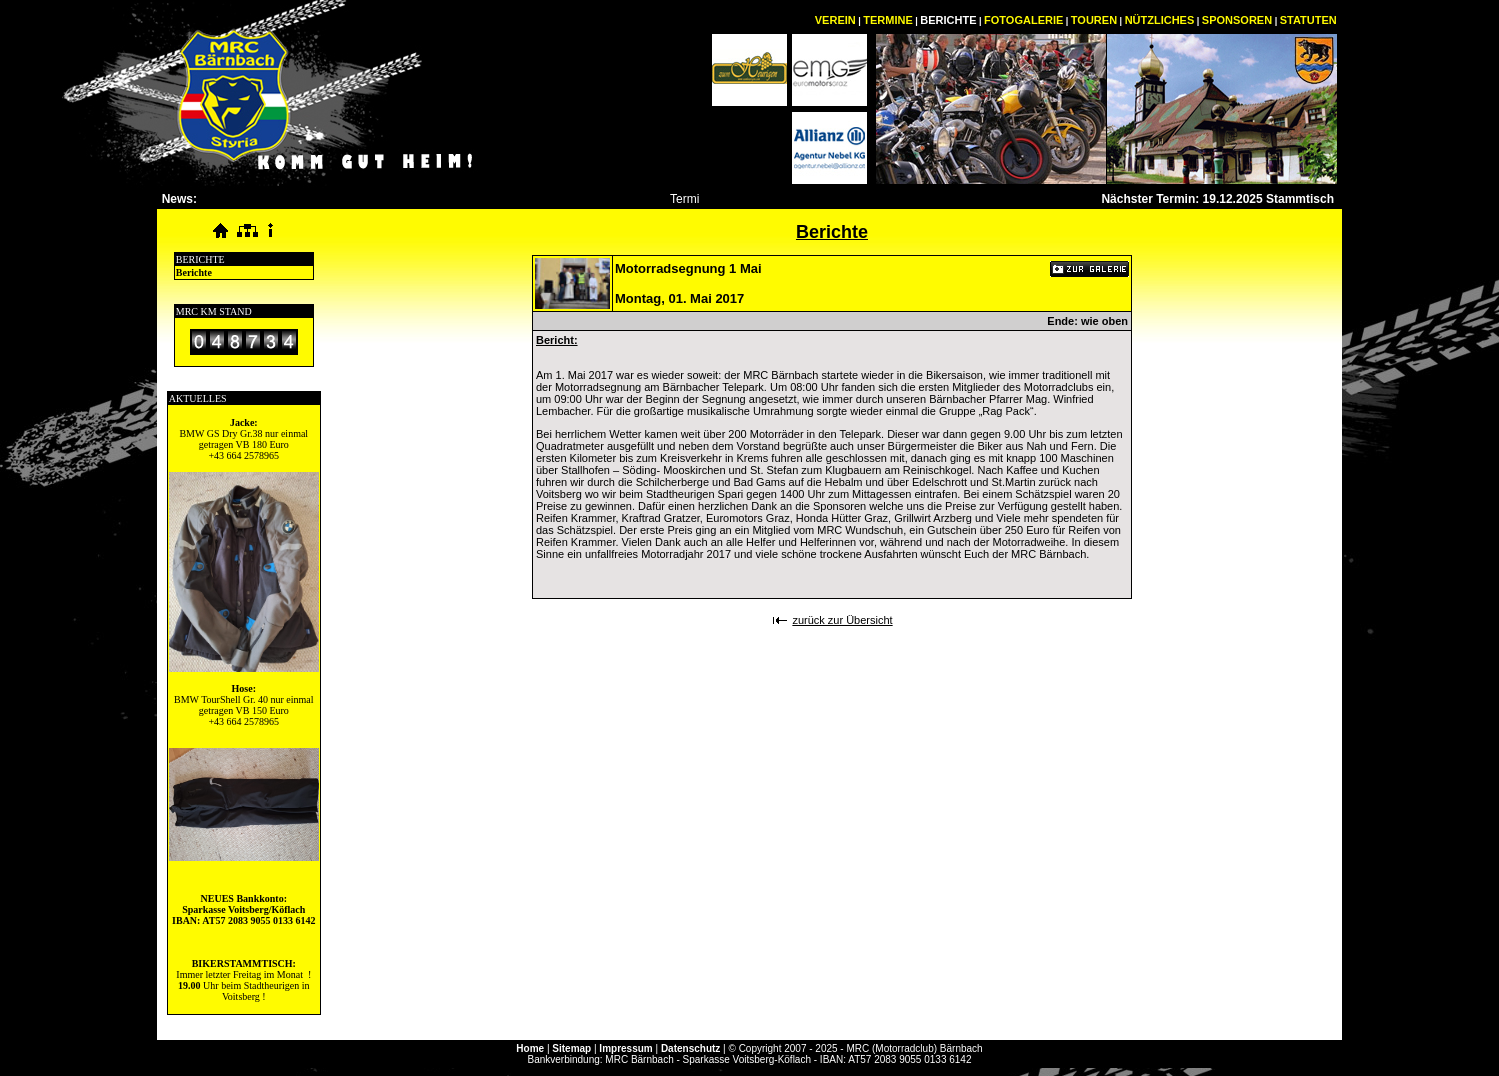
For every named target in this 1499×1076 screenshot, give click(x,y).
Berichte (194, 272)
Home (530, 1048)
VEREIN (835, 20)
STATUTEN (1308, 20)
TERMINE (888, 20)
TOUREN (1094, 20)
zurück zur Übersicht (842, 620)
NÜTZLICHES (1160, 20)
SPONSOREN (1237, 20)
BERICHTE (948, 20)
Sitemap (571, 1048)
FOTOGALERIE (1023, 20)
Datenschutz (690, 1048)
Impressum (625, 1048)
